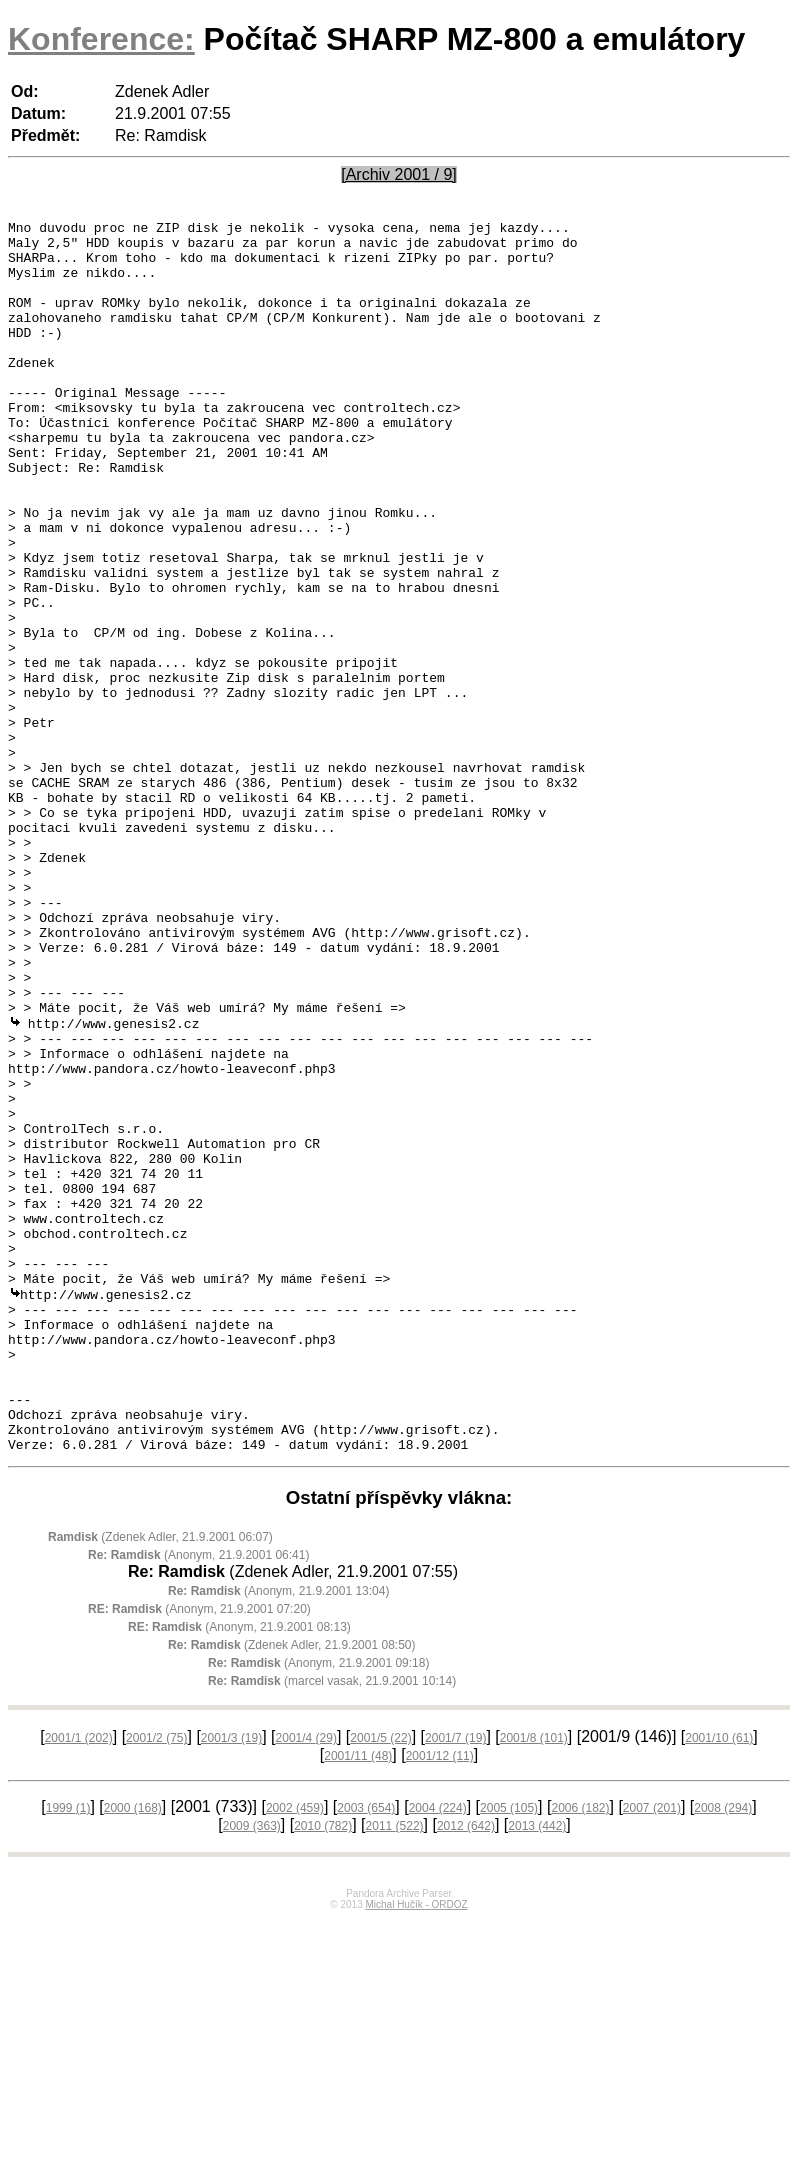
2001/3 (231, 1982)
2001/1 (79, 1982)
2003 (366, 2052)
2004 (438, 2052)
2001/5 (380, 1982)
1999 (68, 2052)
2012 (466, 2070)
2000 (133, 2052)
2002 (295, 2052)
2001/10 (719, 1982)
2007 (652, 2052)
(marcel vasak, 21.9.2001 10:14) (332, 1925)
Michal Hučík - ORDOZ (416, 2148)
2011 (395, 2070)
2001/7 (455, 1982)
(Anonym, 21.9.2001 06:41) (198, 1799)
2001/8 (534, 1982)
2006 (580, 2052)
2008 (723, 2052)
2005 (509, 2052)
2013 (537, 2070)
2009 (252, 2070)
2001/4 (306, 1982)
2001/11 (358, 2000)
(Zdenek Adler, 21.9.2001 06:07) (160, 1781)
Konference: (101, 39)
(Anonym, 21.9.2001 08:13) (239, 1871)
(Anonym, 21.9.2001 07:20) (199, 1853)
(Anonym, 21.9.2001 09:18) (318, 1907)
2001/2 (156, 1982)
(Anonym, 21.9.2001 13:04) (278, 1835)
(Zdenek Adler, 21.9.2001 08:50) (292, 1889)
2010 (323, 2070)
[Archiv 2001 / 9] (399, 174)
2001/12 (440, 2000)
